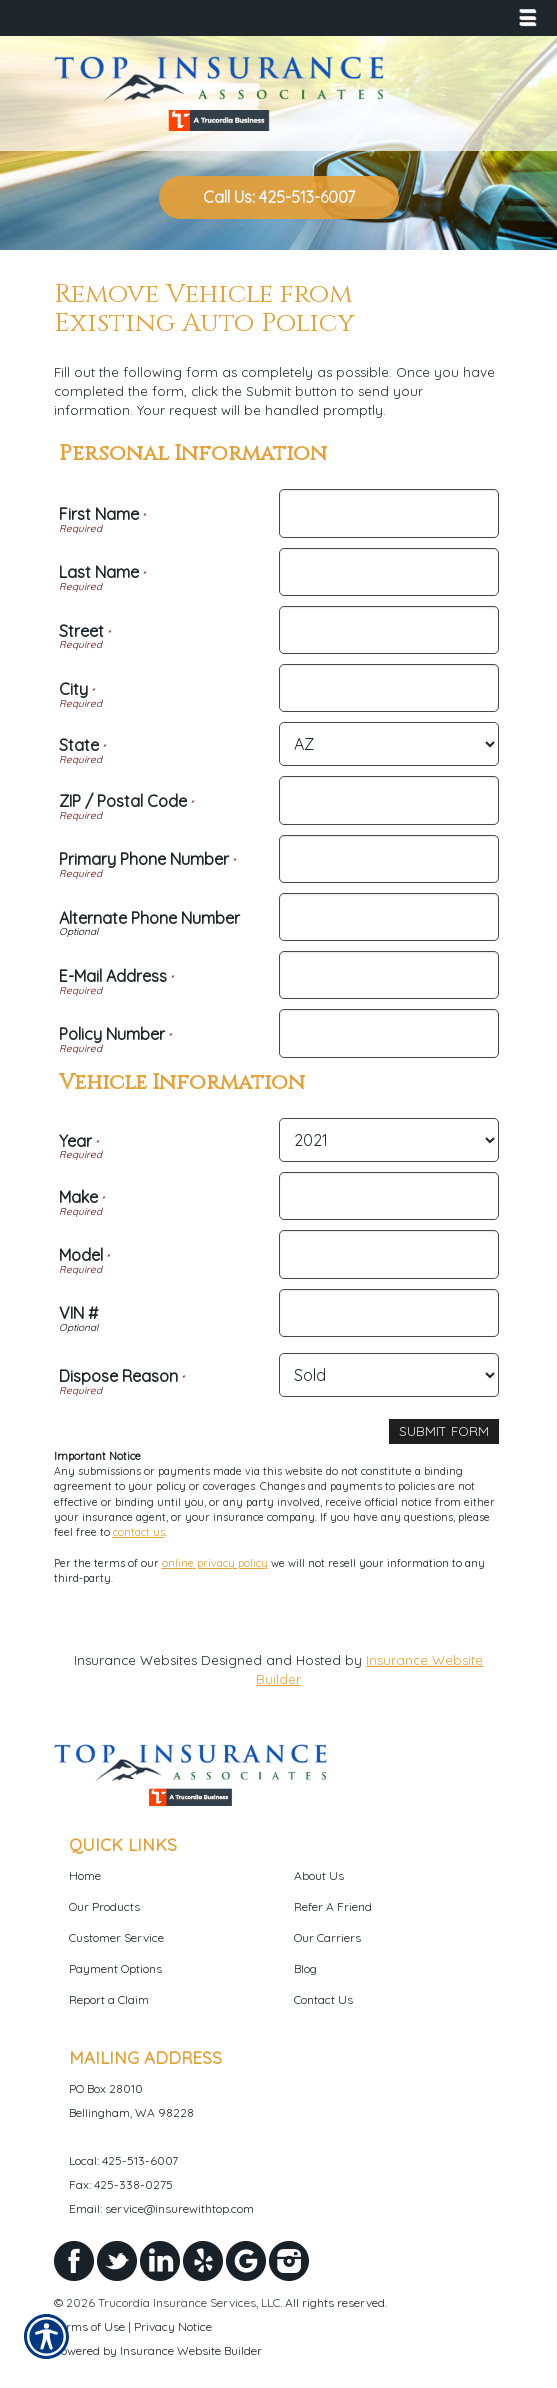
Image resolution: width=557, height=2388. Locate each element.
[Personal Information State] (389, 744)
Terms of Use (89, 2326)
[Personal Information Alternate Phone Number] (389, 917)
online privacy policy (215, 1563)
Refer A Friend (333, 1906)
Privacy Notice (173, 2326)
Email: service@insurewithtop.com (161, 2208)
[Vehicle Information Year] (389, 1140)
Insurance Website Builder (191, 2350)
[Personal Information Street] (389, 630)
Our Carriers (327, 1937)
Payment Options (115, 1968)
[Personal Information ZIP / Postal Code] (389, 800)
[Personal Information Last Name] (389, 572)
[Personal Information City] (389, 688)
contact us (139, 1532)
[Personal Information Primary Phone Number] (389, 859)
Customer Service (116, 1937)
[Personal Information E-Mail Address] (389, 975)
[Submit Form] (444, 1431)
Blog (305, 1968)
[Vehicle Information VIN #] (389, 1313)
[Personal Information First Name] (389, 513)
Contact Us (323, 1999)
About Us (319, 1875)
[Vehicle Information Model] (389, 1254)
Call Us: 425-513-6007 (279, 197)
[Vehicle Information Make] (389, 1196)
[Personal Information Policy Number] (389, 1033)
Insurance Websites (135, 1660)
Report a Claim (109, 1999)
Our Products (104, 1906)
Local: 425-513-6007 (123, 2160)
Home (85, 1875)
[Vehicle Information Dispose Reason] (389, 1375)
